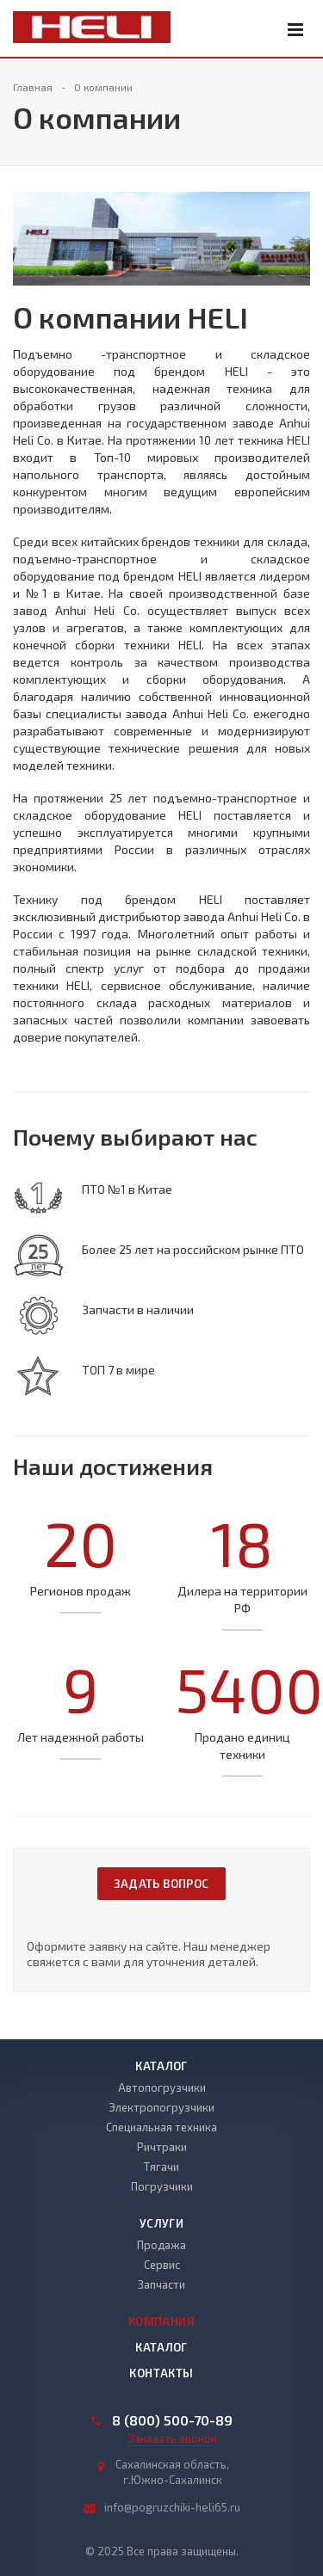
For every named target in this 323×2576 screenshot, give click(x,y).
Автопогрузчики (162, 2087)
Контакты (161, 2373)
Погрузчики (162, 2186)
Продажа (161, 2245)
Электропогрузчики (161, 2107)
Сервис (162, 2265)
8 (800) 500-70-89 (172, 2420)
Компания (161, 2321)
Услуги (161, 2223)
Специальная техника (161, 2127)
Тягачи (161, 2166)
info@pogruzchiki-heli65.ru (172, 2507)
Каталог (161, 2066)
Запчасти (161, 2284)
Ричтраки (162, 2147)
